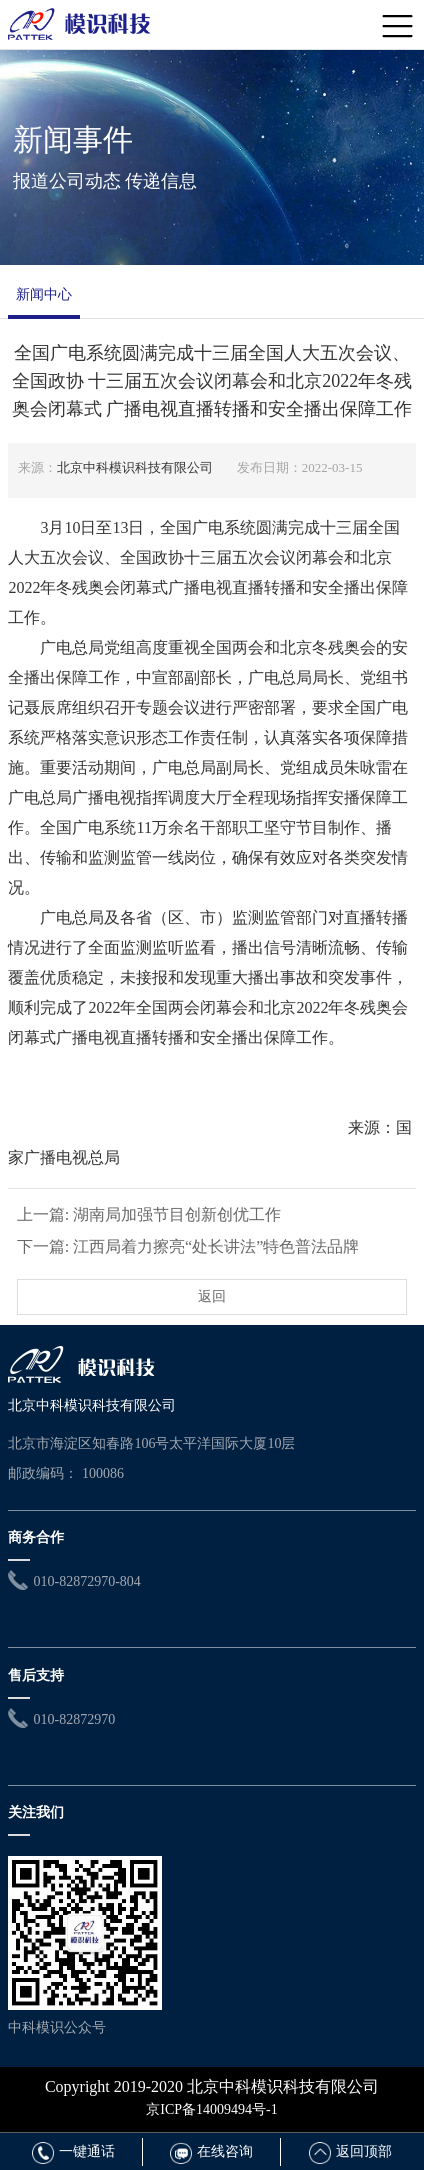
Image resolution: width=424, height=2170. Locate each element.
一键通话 (73, 2151)
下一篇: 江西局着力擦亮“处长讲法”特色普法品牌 (188, 1246)
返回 (212, 1296)
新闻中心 (44, 294)
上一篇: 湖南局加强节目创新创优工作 (149, 1214)
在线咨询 (211, 2151)
